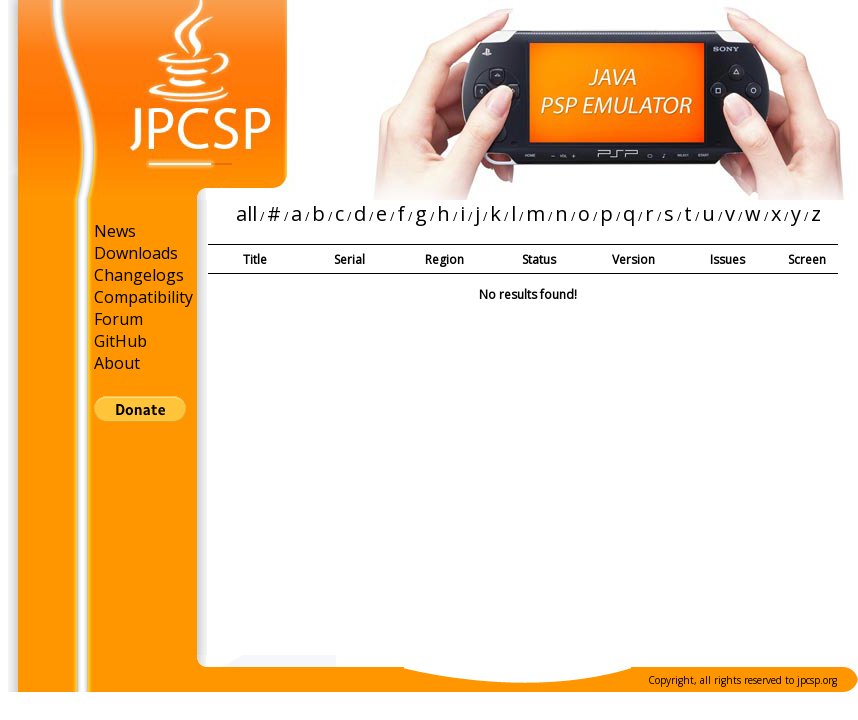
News (115, 231)
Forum (118, 319)
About (117, 363)
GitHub (120, 341)
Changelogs (139, 275)
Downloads (136, 253)
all (246, 213)
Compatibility (143, 297)
